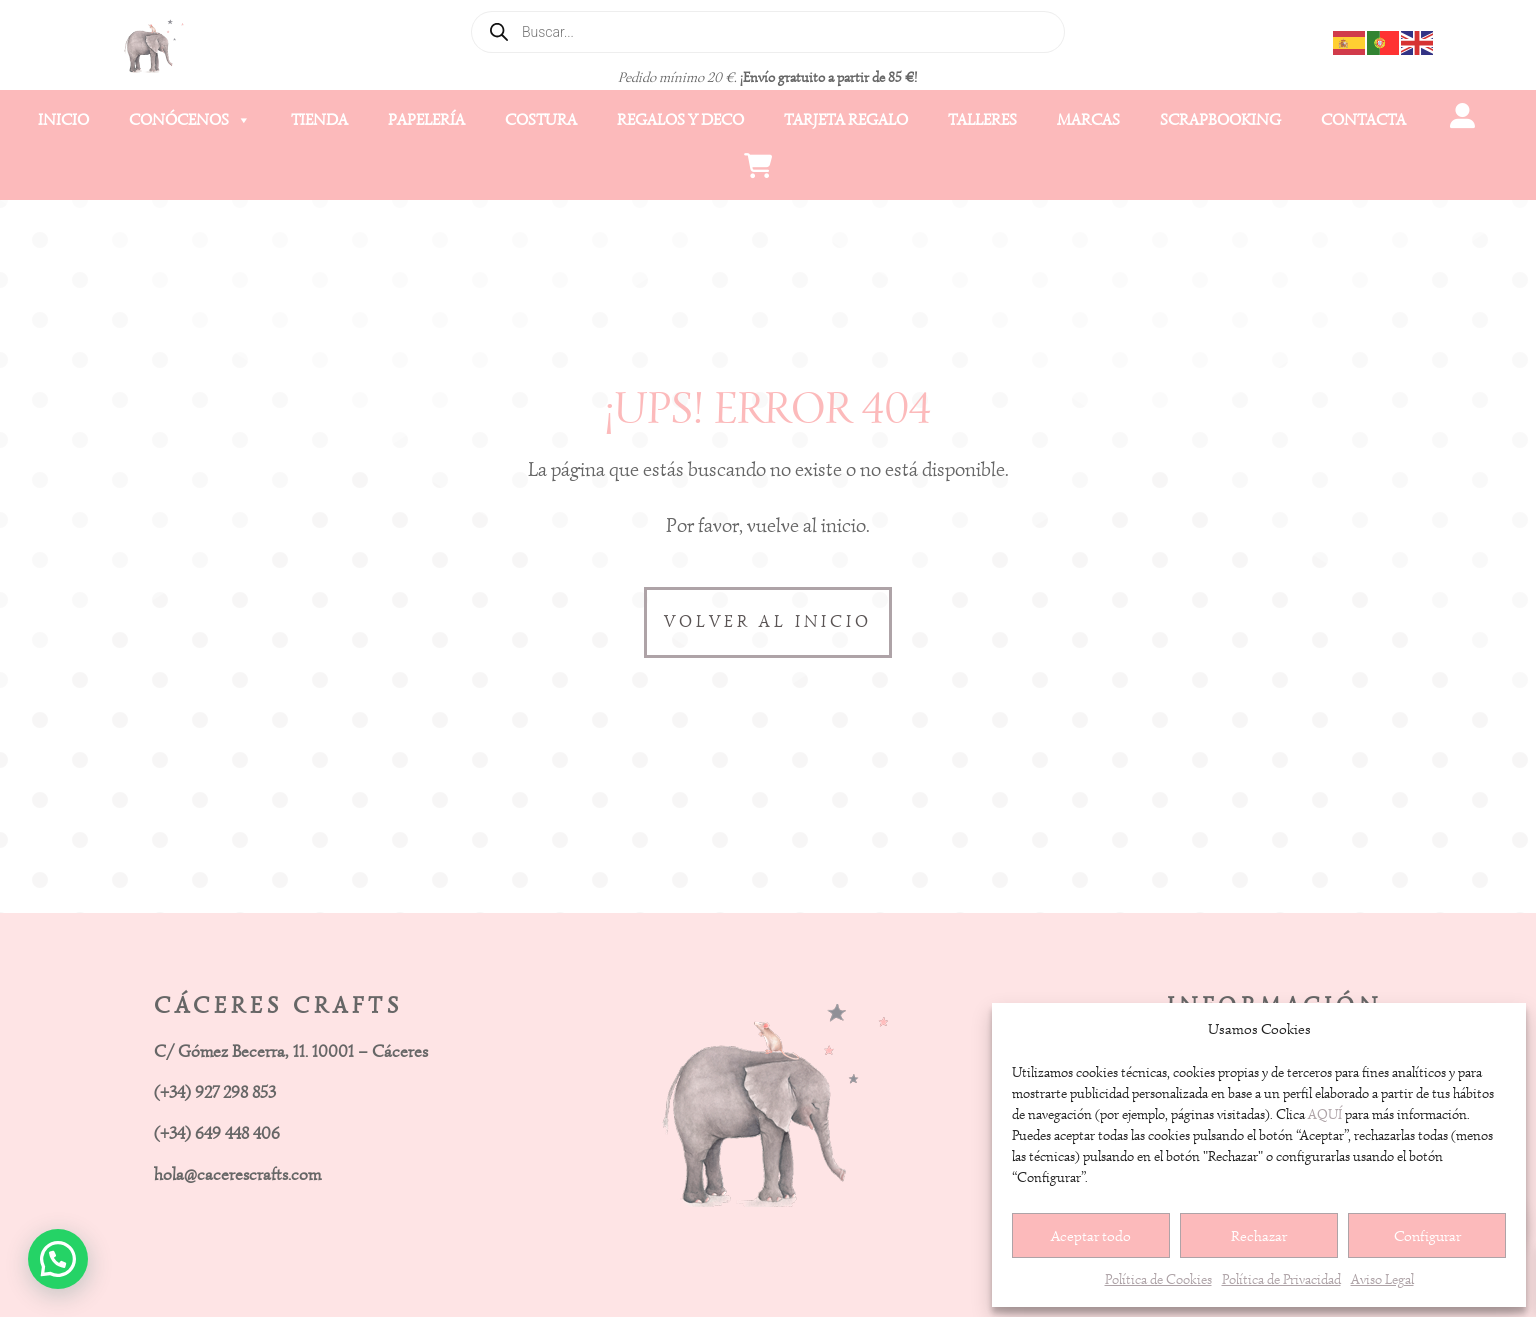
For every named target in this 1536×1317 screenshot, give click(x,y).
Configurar (1427, 1236)
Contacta (1363, 120)
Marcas (1088, 120)
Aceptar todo (1091, 1236)
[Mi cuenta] (1461, 120)
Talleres (982, 120)
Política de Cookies (1158, 1279)
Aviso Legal (1382, 1279)
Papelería (426, 120)
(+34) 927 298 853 (215, 1092)
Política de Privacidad (1281, 1279)
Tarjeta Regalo (846, 120)
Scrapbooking (1220, 120)
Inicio (63, 120)
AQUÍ (1325, 1114)
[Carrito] (757, 170)
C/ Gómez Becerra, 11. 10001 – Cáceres (291, 1051)
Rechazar (1259, 1236)
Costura (541, 120)
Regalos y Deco (680, 120)
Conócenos (190, 120)
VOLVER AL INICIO (768, 621)
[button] (58, 1259)
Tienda (319, 120)
